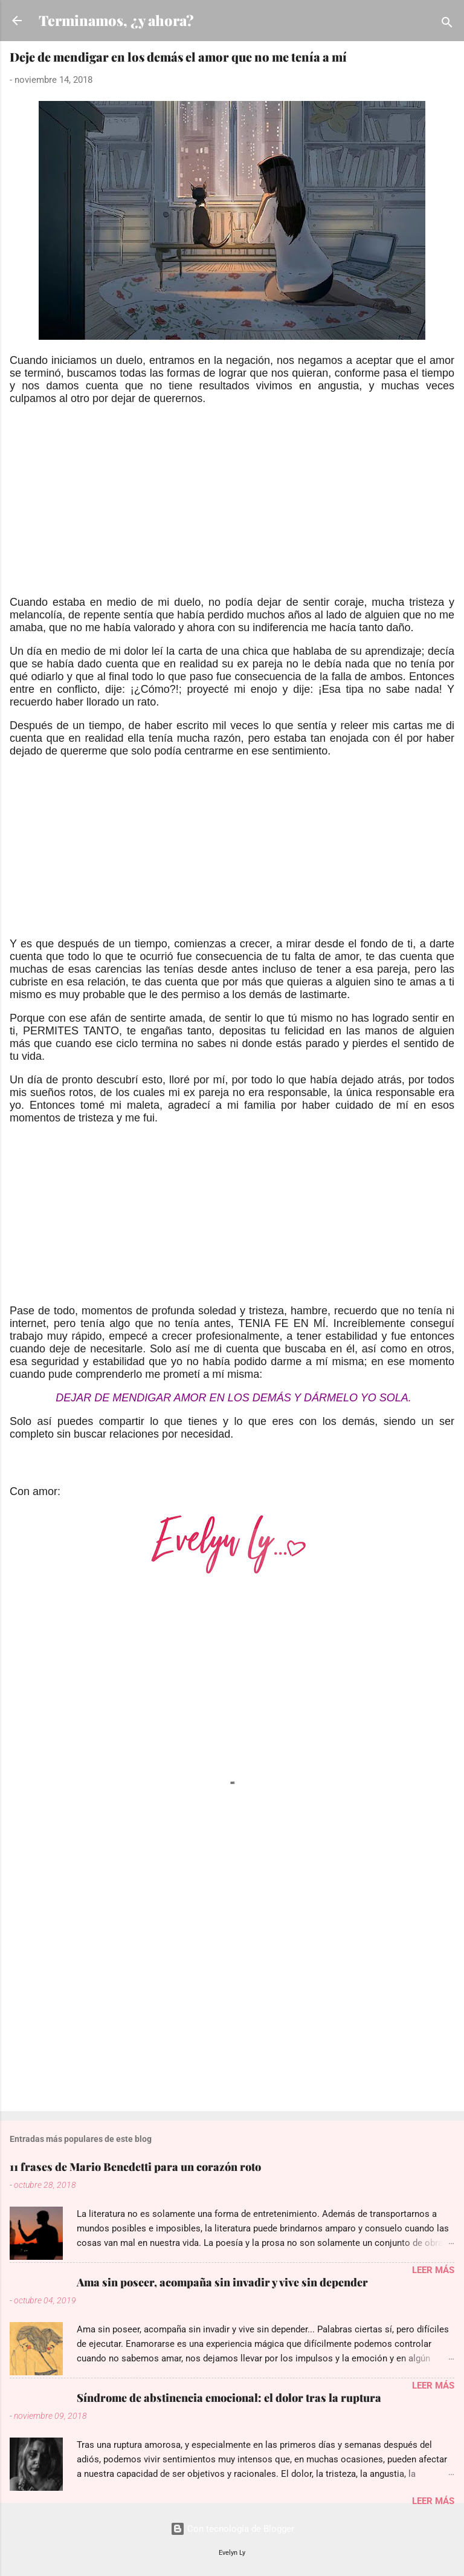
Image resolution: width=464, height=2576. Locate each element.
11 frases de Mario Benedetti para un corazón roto (135, 2166)
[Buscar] (447, 24)
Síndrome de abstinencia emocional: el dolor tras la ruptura (229, 2397)
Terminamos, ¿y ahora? (116, 20)
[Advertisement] (232, 511)
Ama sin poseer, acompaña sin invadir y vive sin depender (222, 2282)
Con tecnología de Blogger (232, 2528)
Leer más (433, 2270)
